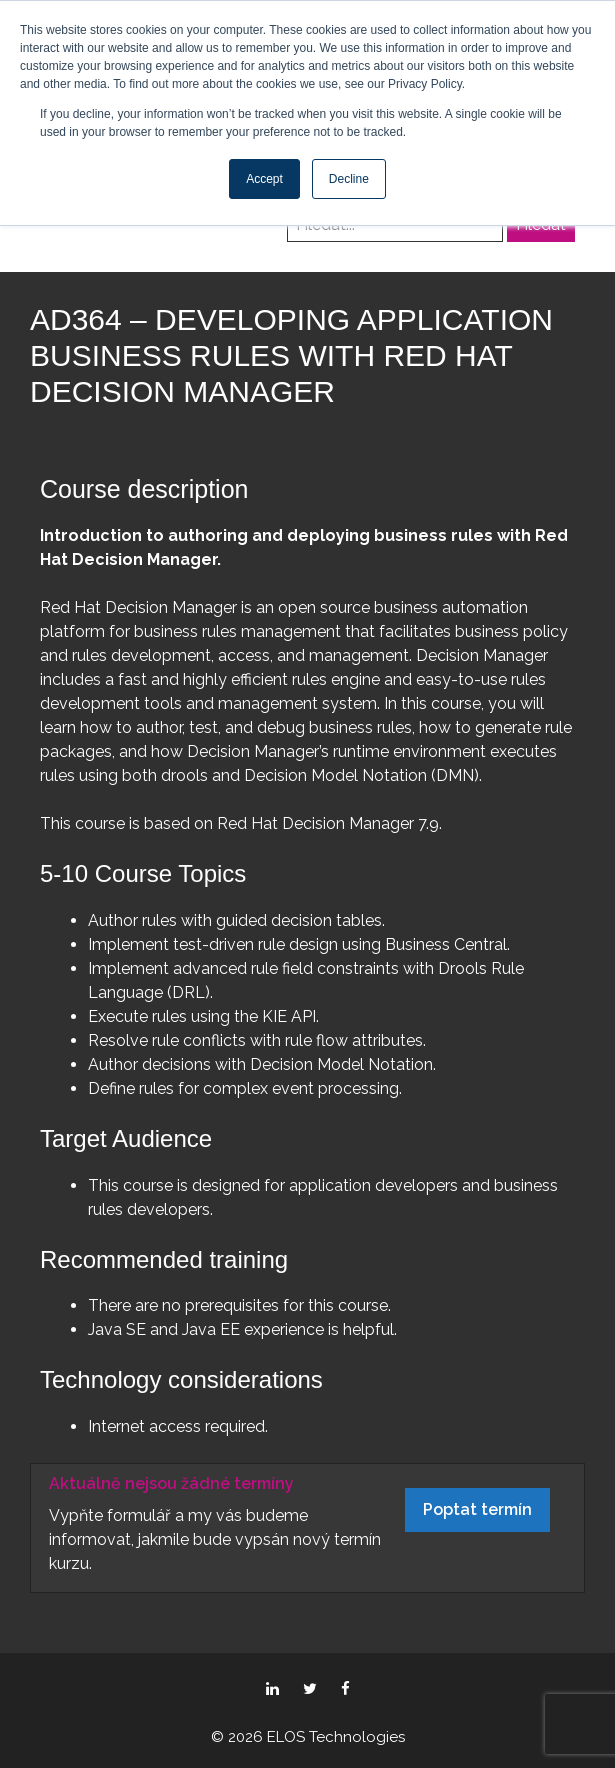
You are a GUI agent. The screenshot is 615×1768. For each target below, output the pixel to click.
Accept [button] (264, 179)
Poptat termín (477, 1509)
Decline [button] (349, 179)
